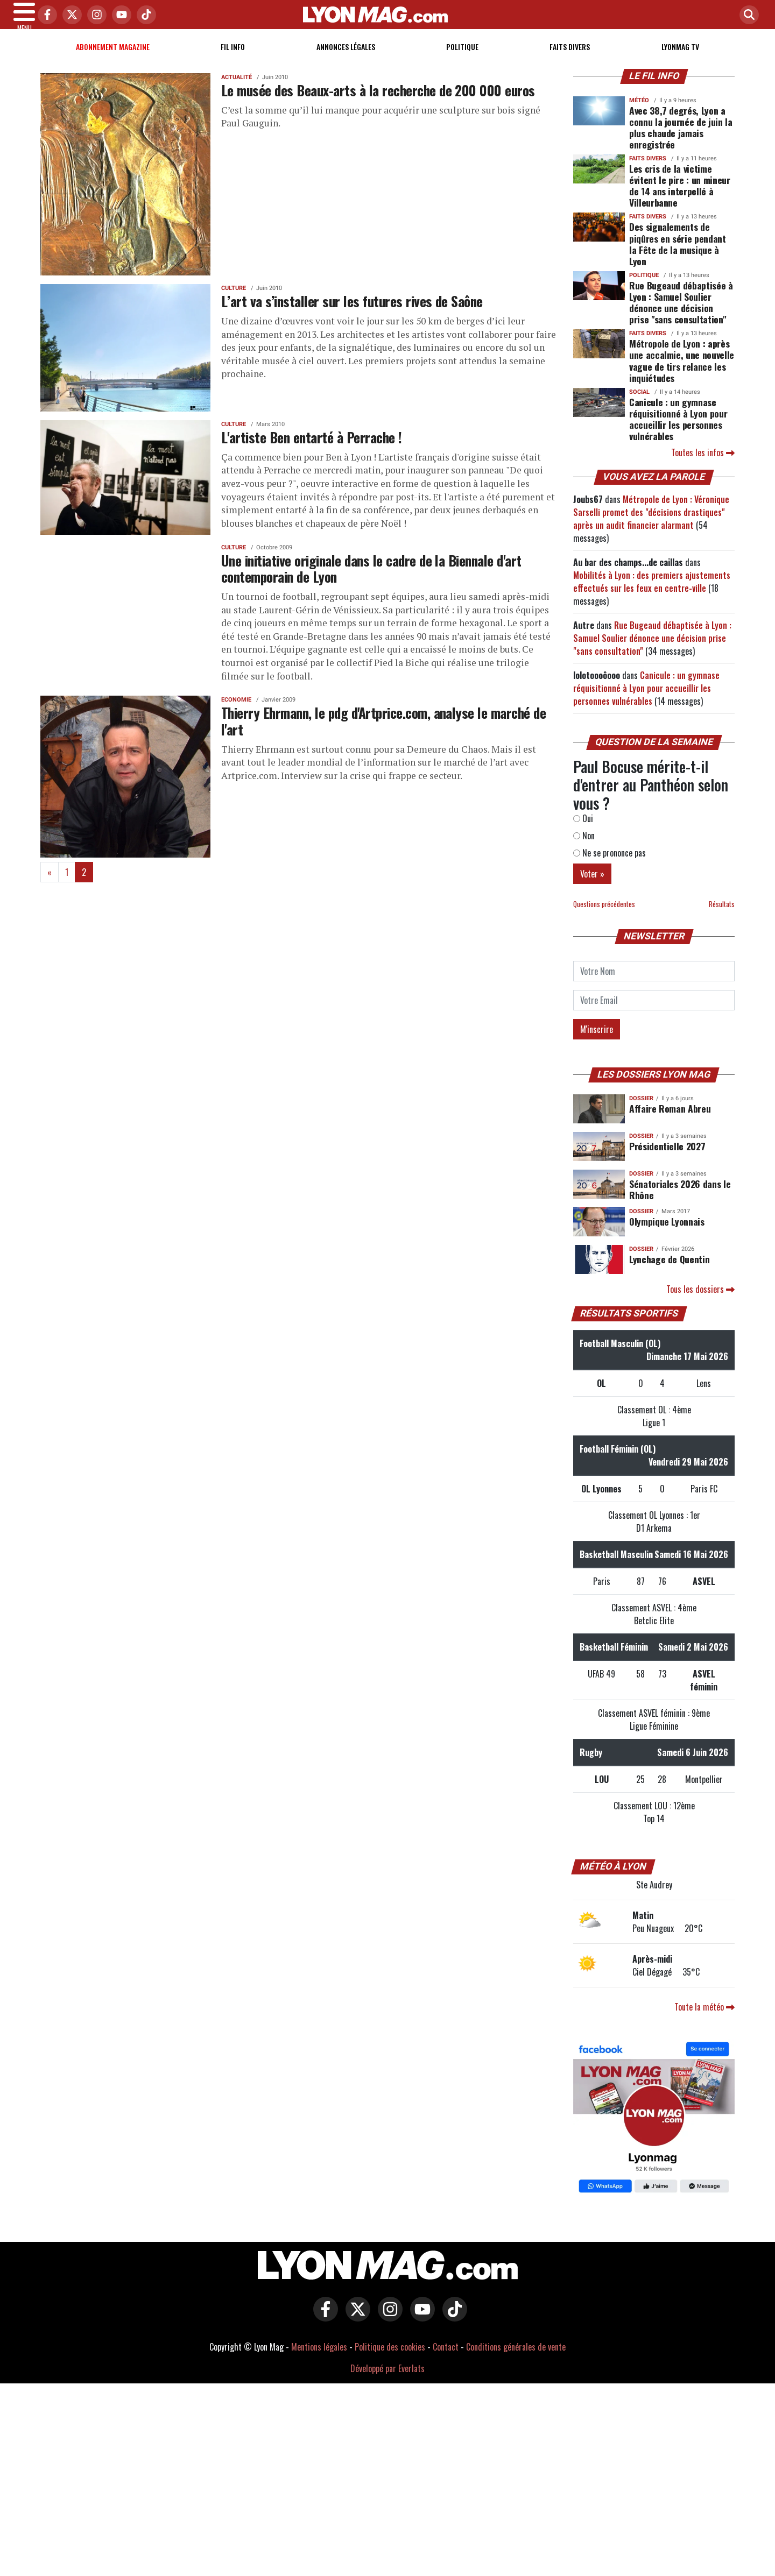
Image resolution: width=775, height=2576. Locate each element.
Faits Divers (569, 59)
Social (639, 404)
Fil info (233, 59)
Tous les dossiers (700, 1302)
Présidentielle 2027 (667, 1159)
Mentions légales (319, 2359)
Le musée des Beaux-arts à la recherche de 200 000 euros (378, 103)
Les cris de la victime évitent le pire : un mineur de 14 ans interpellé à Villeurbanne (679, 198)
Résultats (722, 917)
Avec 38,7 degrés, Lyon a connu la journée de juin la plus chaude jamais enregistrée (680, 140)
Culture (233, 301)
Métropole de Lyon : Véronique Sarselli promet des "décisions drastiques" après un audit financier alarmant (651, 525)
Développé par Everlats (387, 2381)
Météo (639, 113)
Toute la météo (704, 2019)
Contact (446, 2359)
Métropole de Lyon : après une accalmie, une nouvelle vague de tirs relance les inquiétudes (681, 373)
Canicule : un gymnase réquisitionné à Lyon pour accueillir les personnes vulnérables (678, 432)
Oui (583, 831)
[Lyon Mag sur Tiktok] (452, 2329)
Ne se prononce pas (609, 865)
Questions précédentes (604, 917)
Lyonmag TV (680, 59)
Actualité (236, 90)
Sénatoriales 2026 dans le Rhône (679, 1202)
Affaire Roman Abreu (669, 1121)
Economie (236, 712)
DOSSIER (641, 1111)
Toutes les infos (703, 465)
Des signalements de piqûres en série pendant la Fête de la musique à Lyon (677, 256)
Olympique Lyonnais (666, 1234)
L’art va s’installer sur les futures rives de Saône (352, 313)
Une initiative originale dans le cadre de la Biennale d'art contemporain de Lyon (371, 581)
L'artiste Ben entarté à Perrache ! (311, 450)
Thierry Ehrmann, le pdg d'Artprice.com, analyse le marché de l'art (383, 733)
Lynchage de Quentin (669, 1272)
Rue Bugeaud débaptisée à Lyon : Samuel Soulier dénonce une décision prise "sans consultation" (681, 315)
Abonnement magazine (113, 59)
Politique (462, 59)
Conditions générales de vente (516, 2359)
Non (584, 848)
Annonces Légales (345, 59)
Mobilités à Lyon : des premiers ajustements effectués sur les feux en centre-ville (651, 594)
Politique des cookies (390, 2359)
